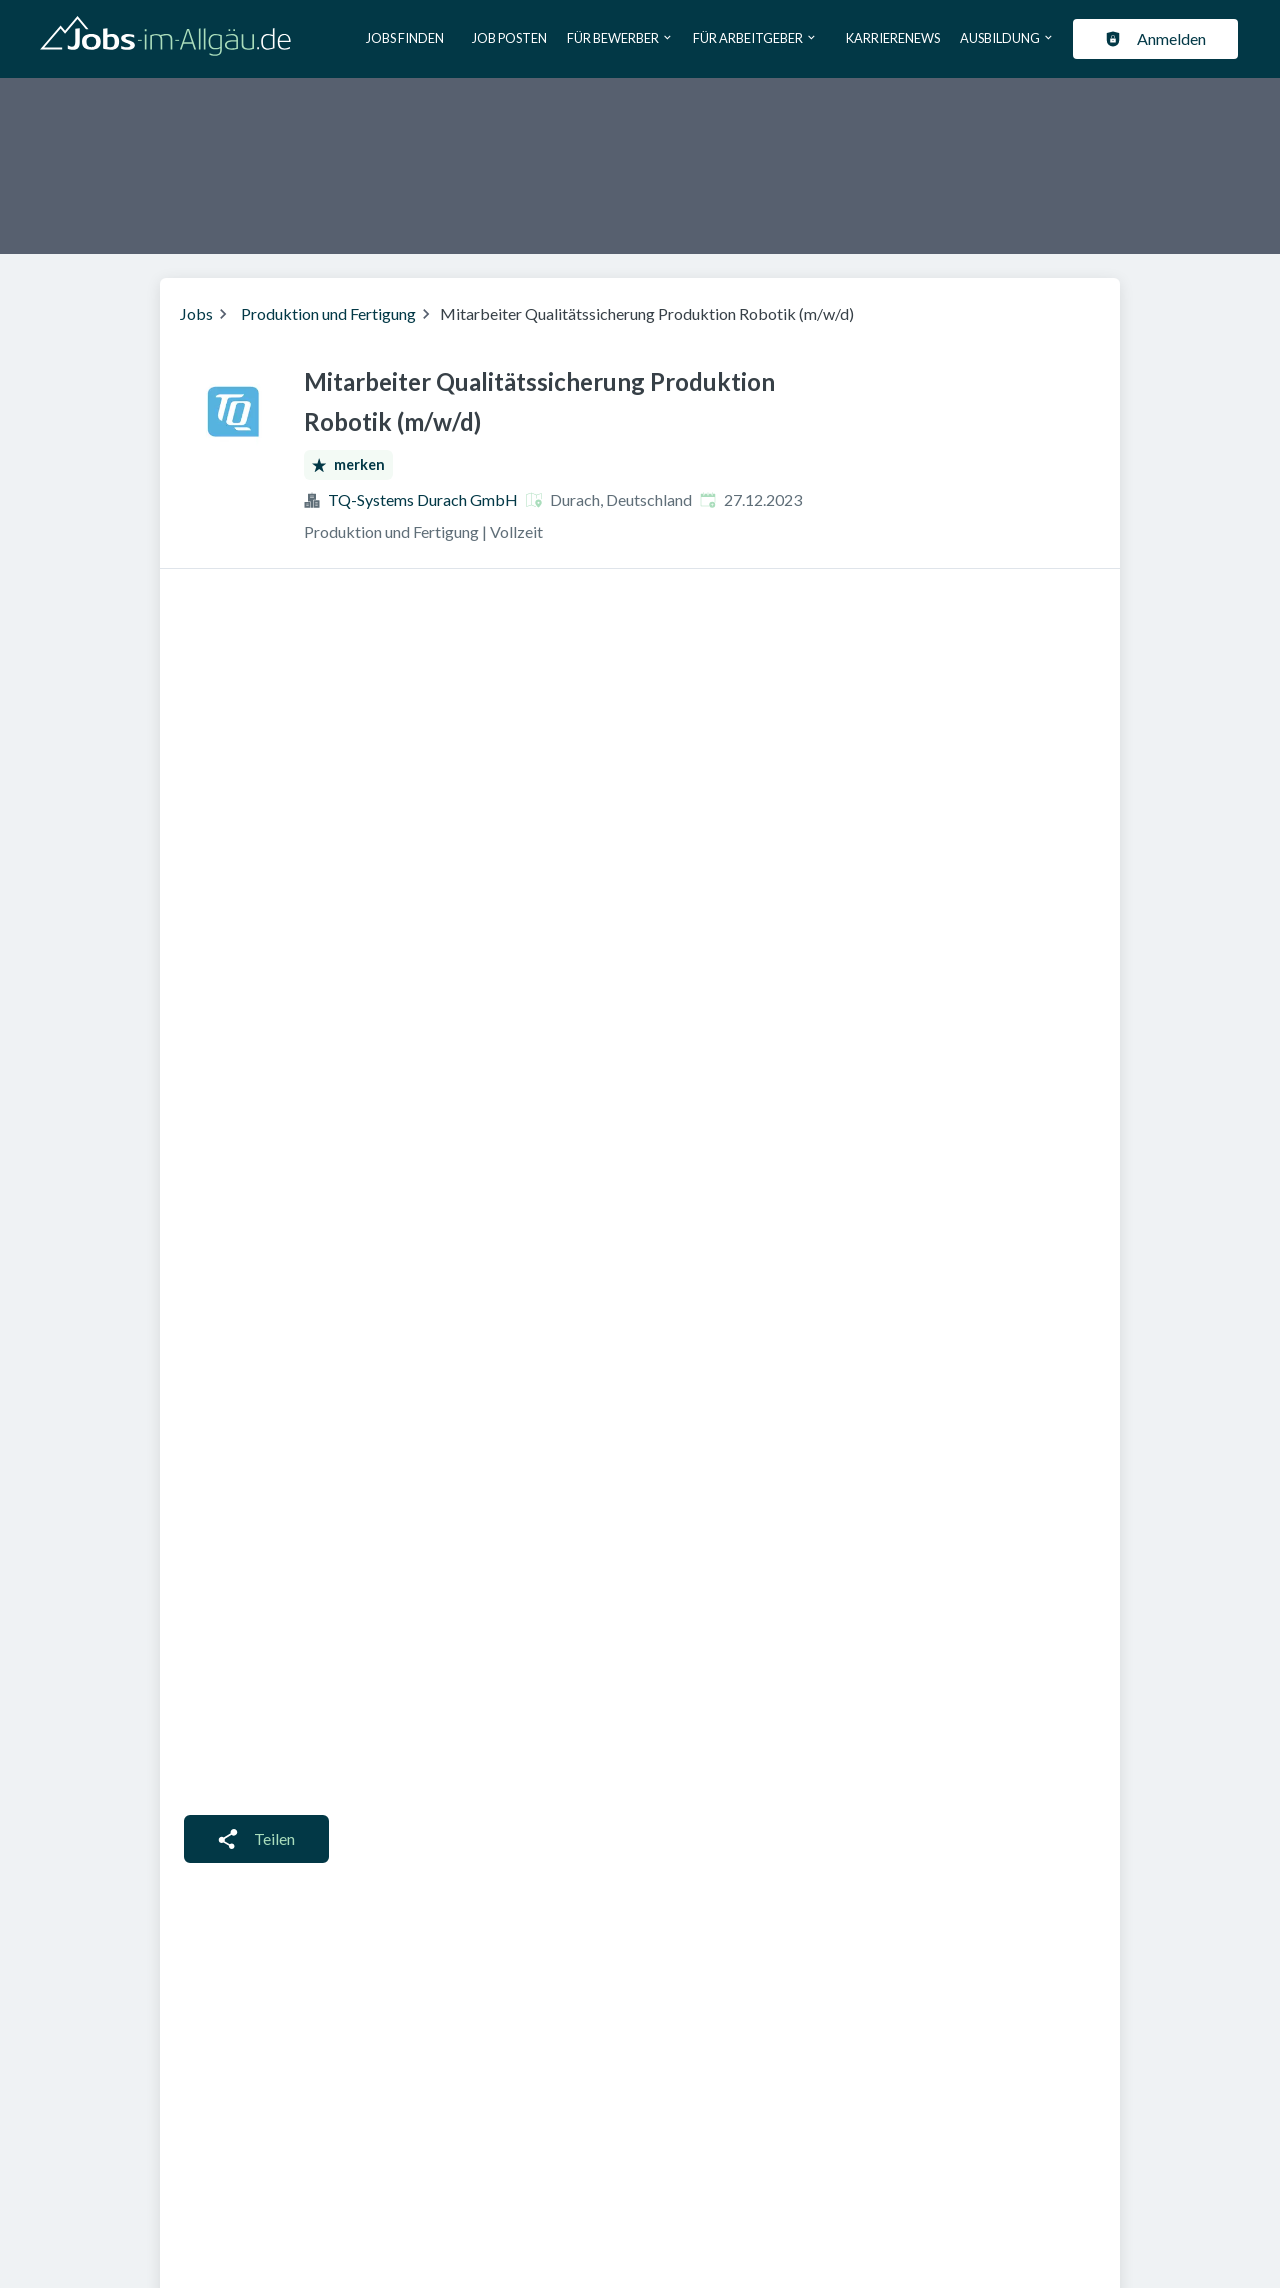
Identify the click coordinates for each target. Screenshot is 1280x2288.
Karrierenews (893, 38)
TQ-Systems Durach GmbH (423, 499)
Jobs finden (405, 38)
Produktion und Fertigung (328, 313)
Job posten (509, 38)
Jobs (196, 313)
